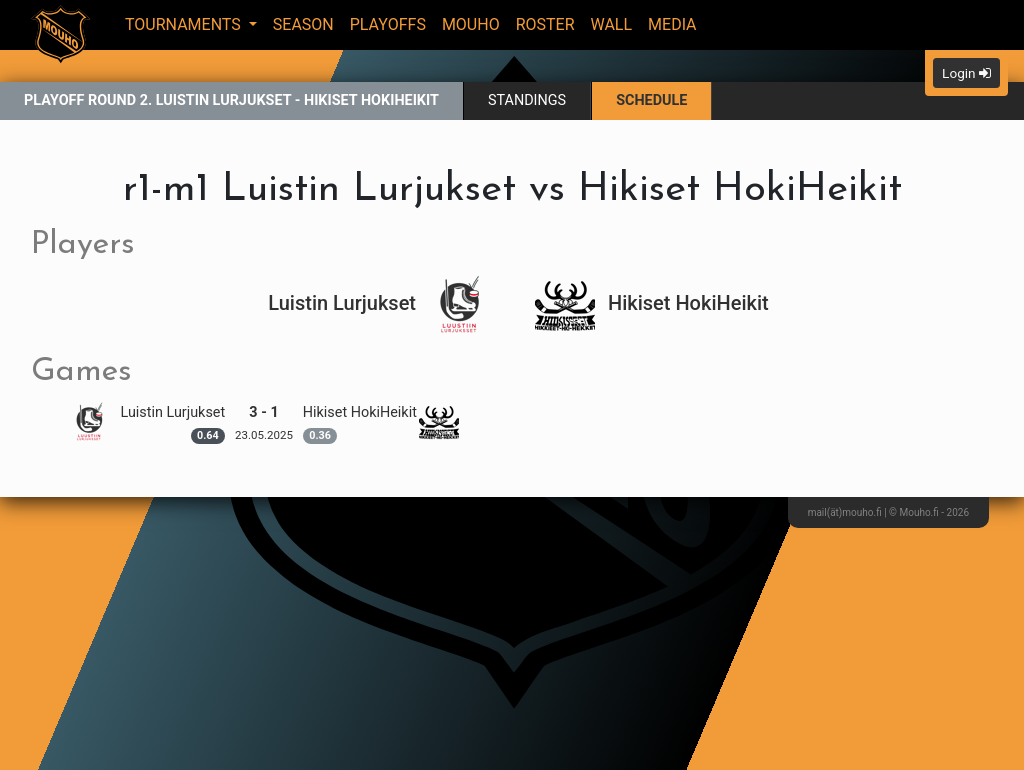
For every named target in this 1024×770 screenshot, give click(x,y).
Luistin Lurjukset (378, 303)
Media (672, 24)
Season (303, 24)
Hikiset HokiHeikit (652, 303)
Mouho (471, 24)
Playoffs (388, 24)
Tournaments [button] (185, 24)
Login (966, 73)
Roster (545, 24)
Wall (612, 24)
